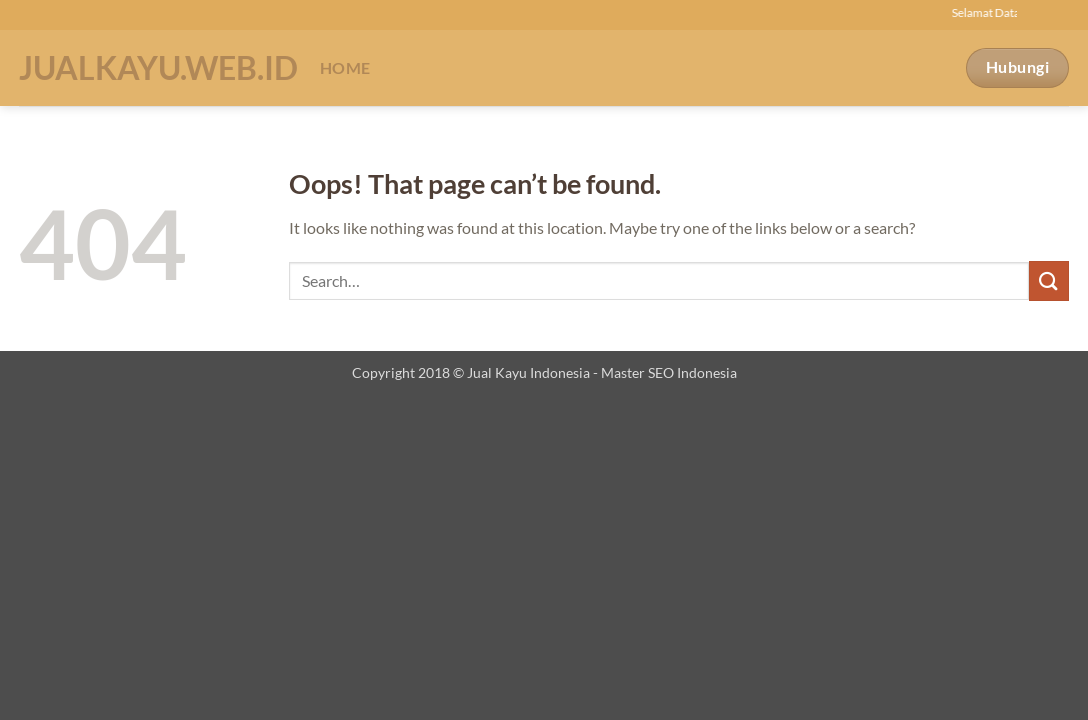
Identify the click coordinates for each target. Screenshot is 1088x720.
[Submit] (1049, 280)
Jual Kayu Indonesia (528, 372)
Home (345, 67)
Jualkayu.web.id (154, 68)
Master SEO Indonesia (669, 372)
